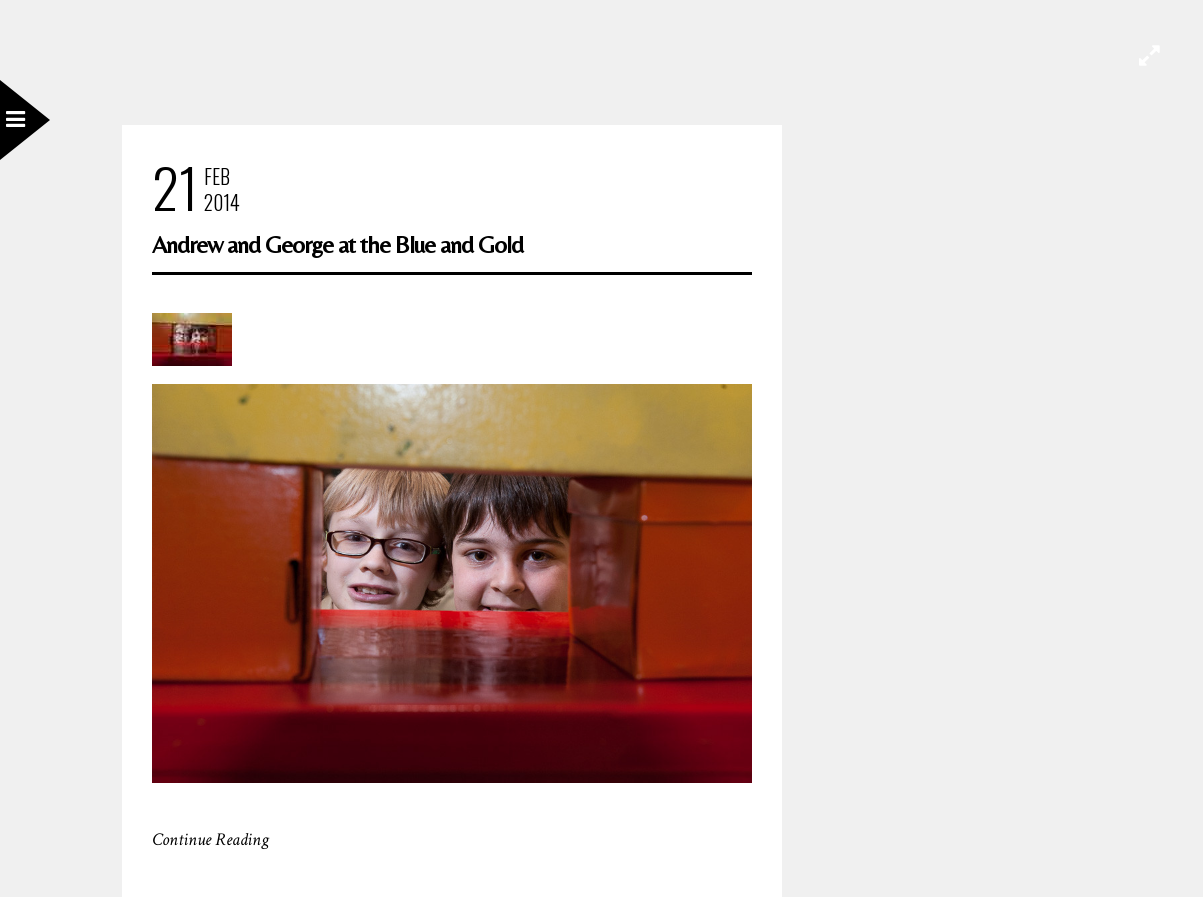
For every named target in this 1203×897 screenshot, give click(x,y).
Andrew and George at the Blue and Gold (337, 244)
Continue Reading (210, 839)
